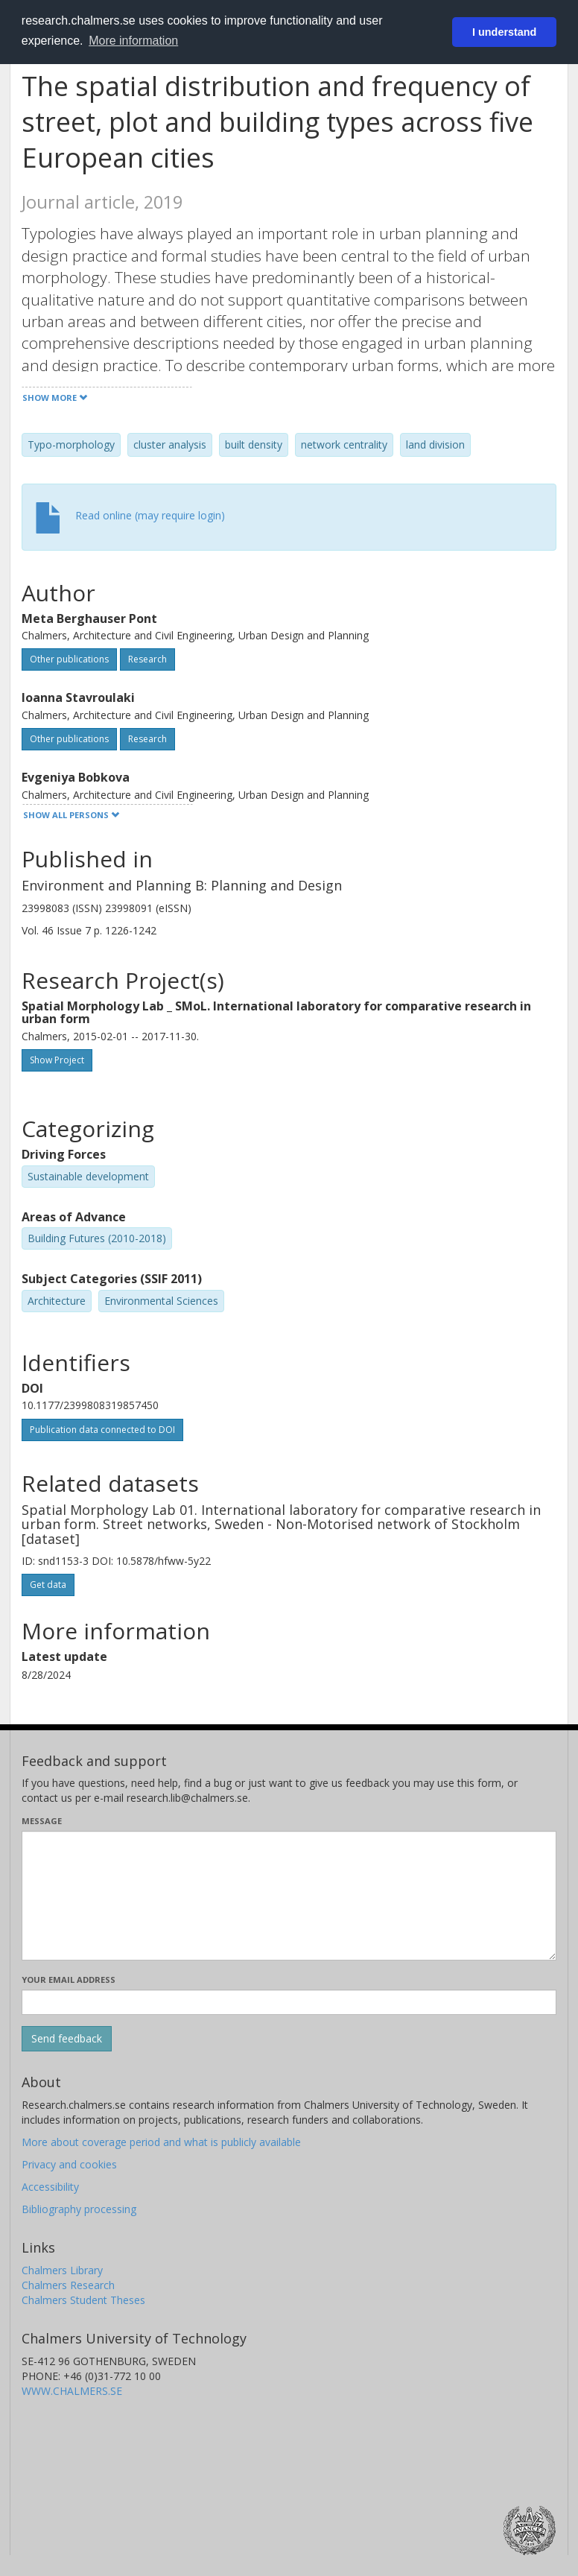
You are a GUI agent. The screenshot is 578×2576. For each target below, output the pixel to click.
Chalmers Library (62, 2270)
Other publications (69, 659)
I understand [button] (504, 32)
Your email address (68, 1979)
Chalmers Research (68, 2285)
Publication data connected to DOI (102, 1429)
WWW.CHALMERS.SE (72, 2391)
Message (42, 1820)
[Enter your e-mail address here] (289, 2002)
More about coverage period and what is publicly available (161, 2142)
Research (147, 659)
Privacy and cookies (69, 2164)
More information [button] (133, 40)
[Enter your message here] (289, 1896)
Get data (48, 1584)
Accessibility (50, 2187)
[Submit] (67, 2038)
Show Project (57, 1060)
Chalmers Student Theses (83, 2300)
